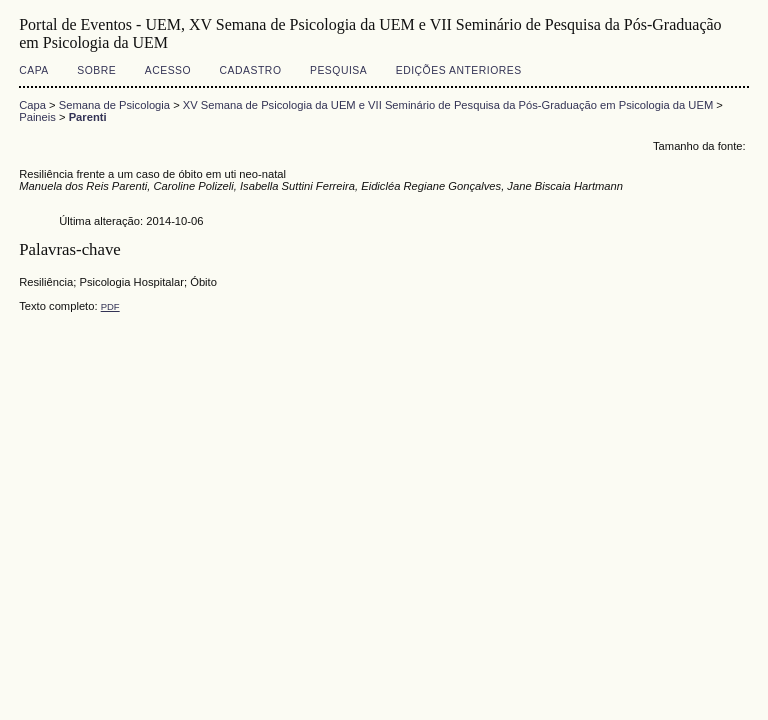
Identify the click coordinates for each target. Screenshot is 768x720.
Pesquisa (338, 70)
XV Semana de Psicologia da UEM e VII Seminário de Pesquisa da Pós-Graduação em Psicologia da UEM (448, 105)
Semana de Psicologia (114, 105)
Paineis (37, 117)
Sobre (96, 70)
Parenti (88, 117)
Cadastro (251, 70)
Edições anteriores (459, 70)
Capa (34, 70)
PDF (110, 306)
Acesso (168, 70)
